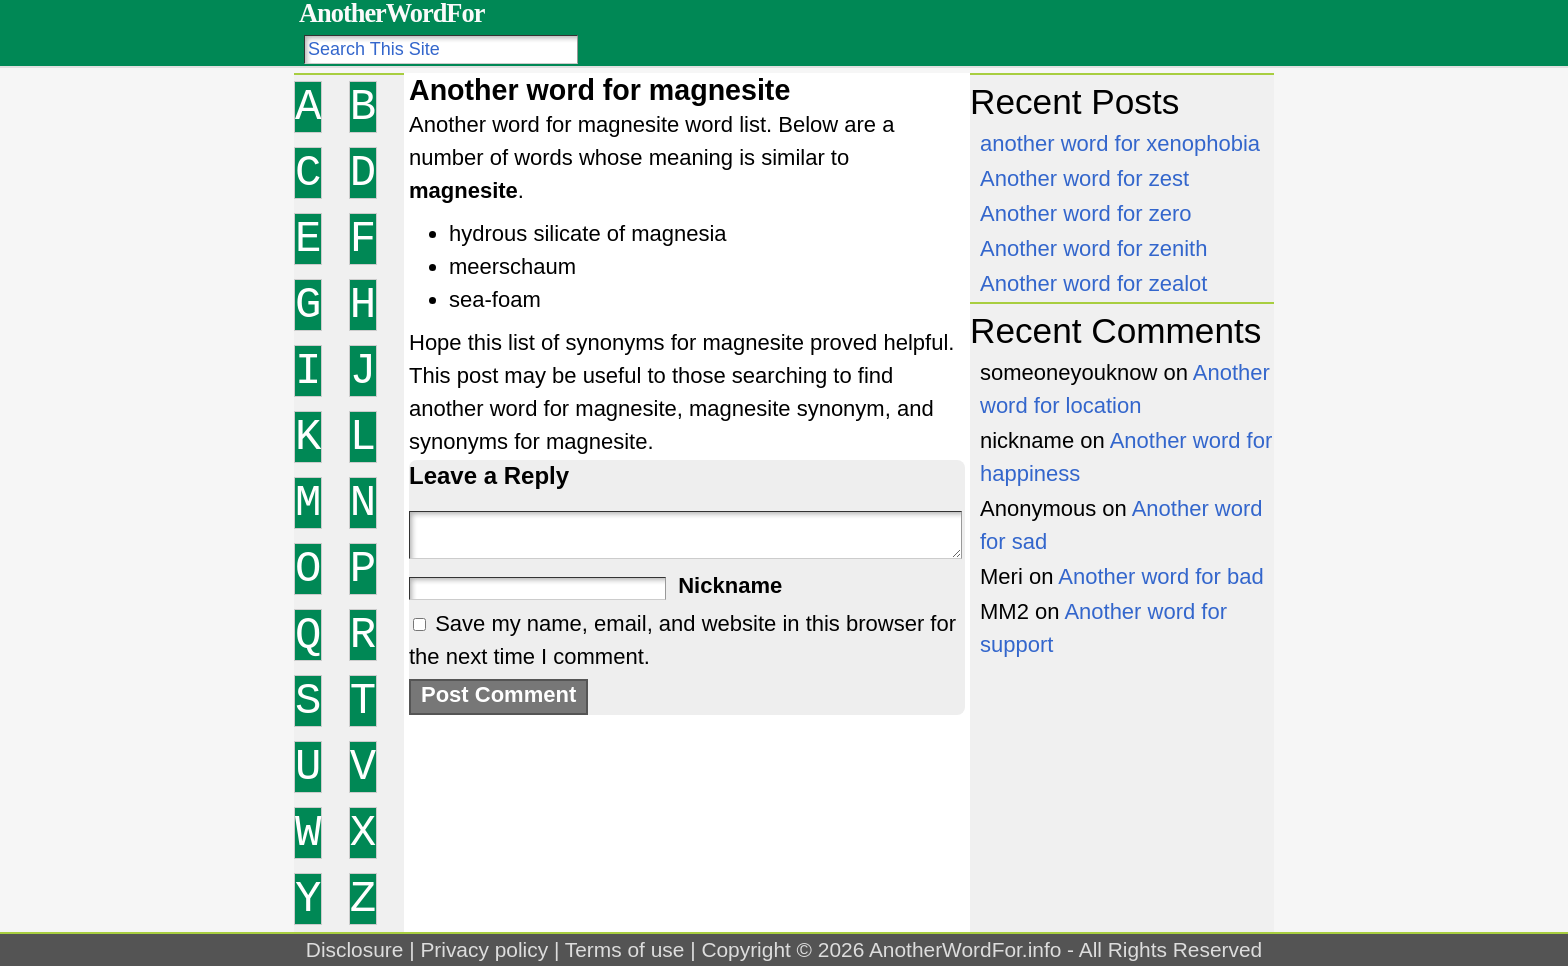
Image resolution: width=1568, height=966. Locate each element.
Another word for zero (1086, 213)
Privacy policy (484, 949)
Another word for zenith (1093, 248)
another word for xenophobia (1120, 143)
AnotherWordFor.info (965, 949)
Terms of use (625, 949)
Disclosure (355, 949)
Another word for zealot (1093, 283)
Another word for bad (1160, 576)
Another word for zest (1084, 178)
